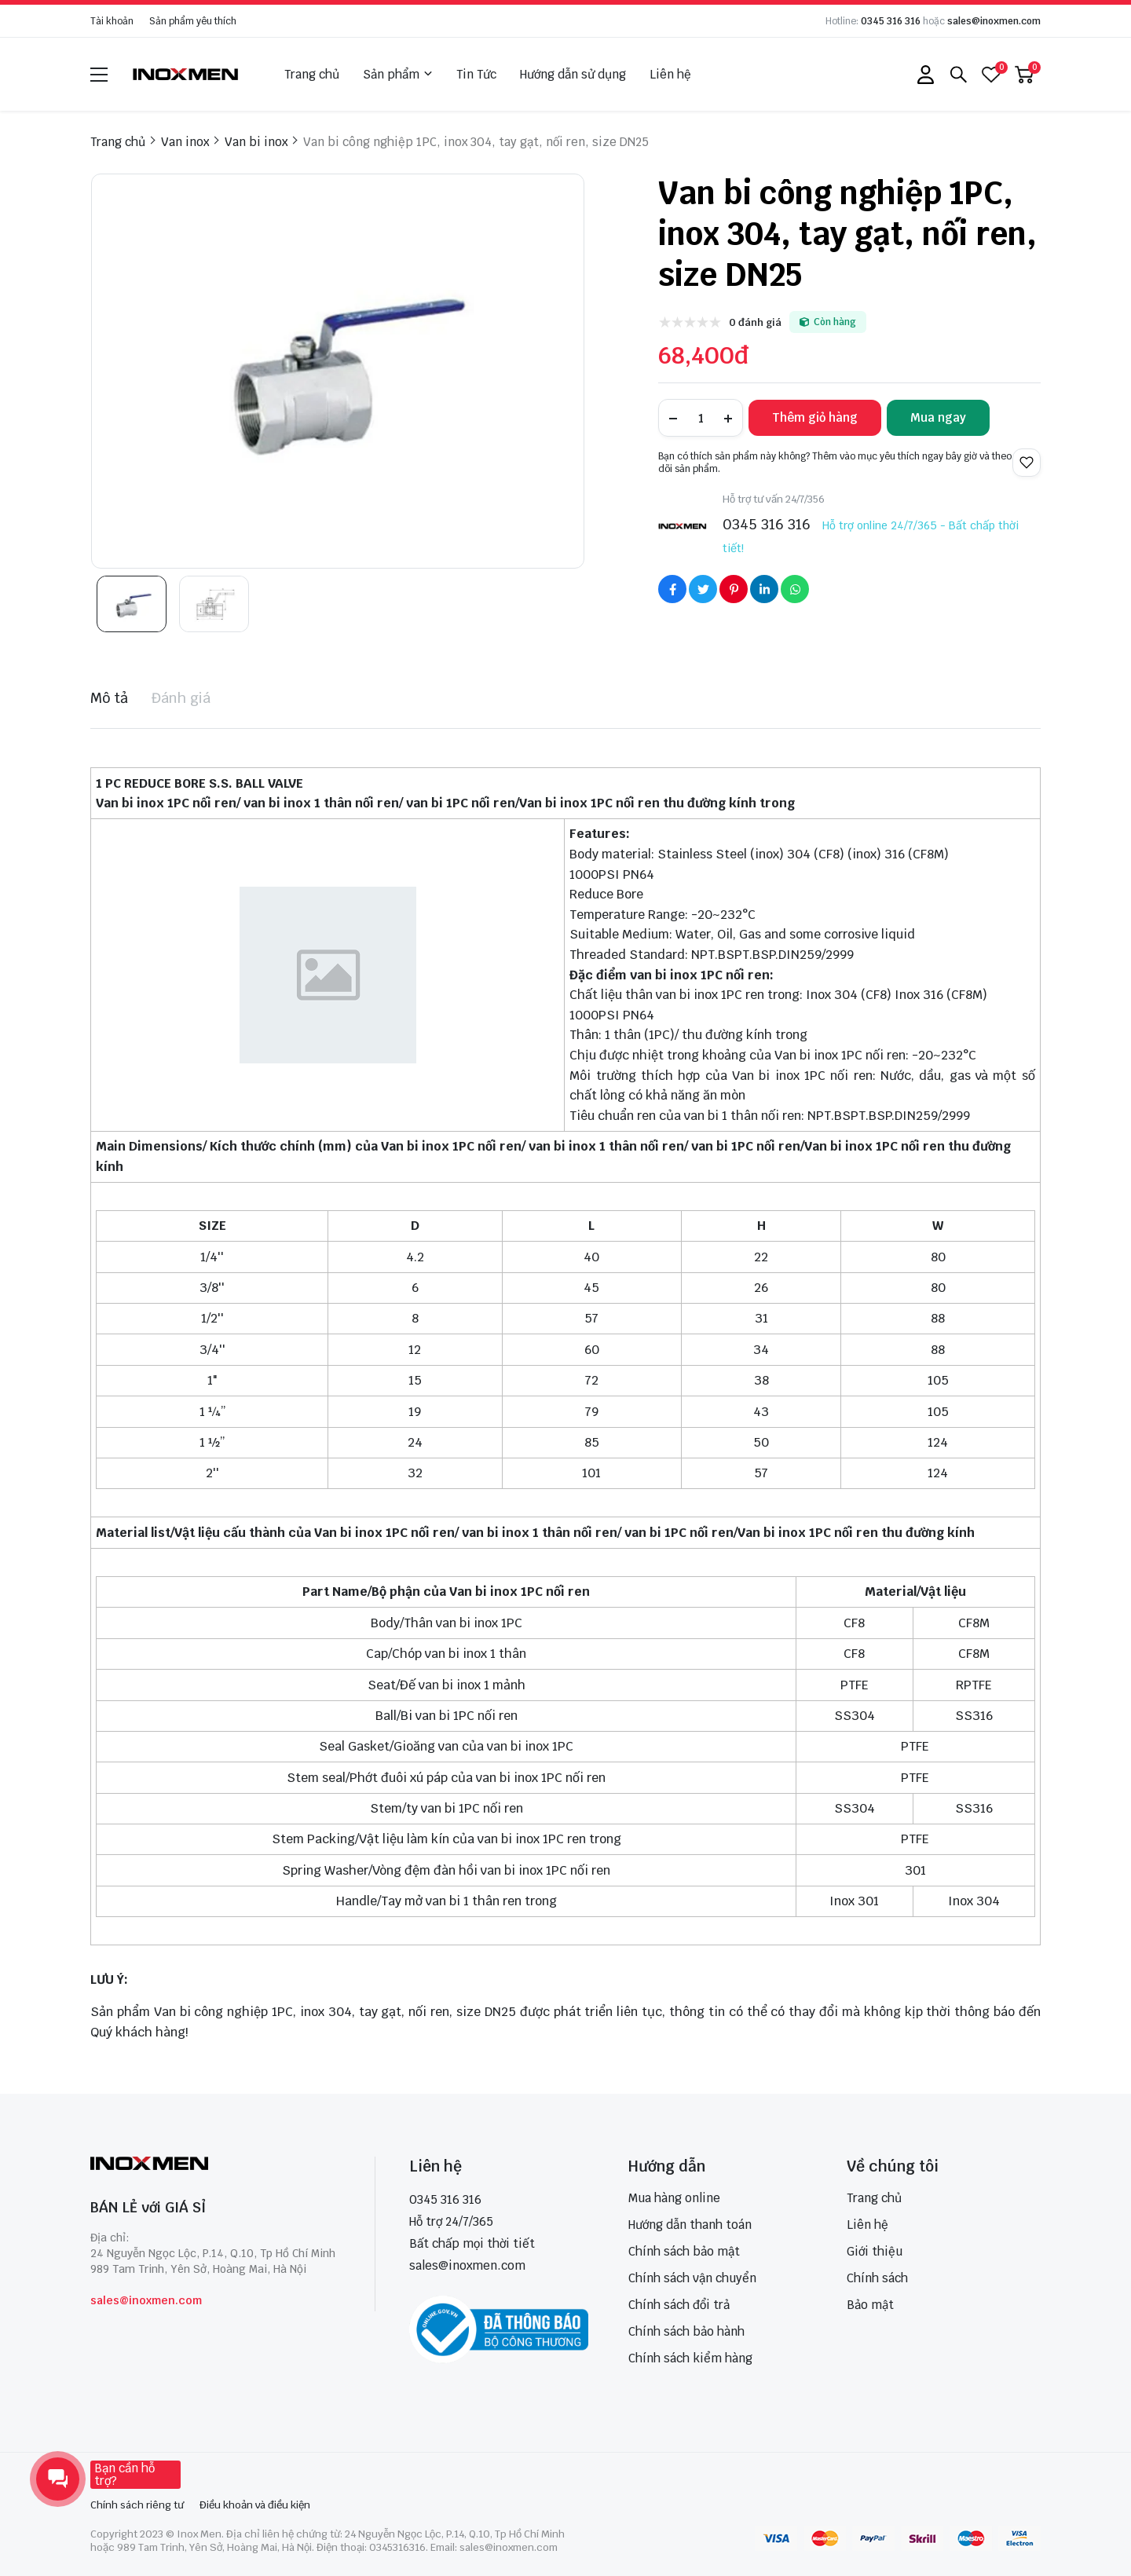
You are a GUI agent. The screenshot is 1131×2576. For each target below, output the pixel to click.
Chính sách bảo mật (684, 2251)
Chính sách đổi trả (679, 2304)
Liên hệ (670, 74)
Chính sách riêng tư (137, 2505)
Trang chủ (311, 74)
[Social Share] (672, 589)
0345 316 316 (891, 21)
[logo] (186, 74)
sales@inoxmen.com (994, 21)
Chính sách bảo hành (686, 2331)
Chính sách (877, 2277)
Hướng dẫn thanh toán (690, 2224)
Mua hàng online (674, 2197)
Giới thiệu (874, 2251)
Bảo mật (870, 2304)
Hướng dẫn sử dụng (573, 74)
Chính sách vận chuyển (692, 2277)
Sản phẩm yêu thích (192, 21)
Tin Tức (476, 74)
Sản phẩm (398, 74)
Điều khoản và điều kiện (254, 2505)
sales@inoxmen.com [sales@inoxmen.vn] (467, 2265)
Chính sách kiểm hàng (690, 2358)
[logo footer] (215, 2165)
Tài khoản (112, 21)
